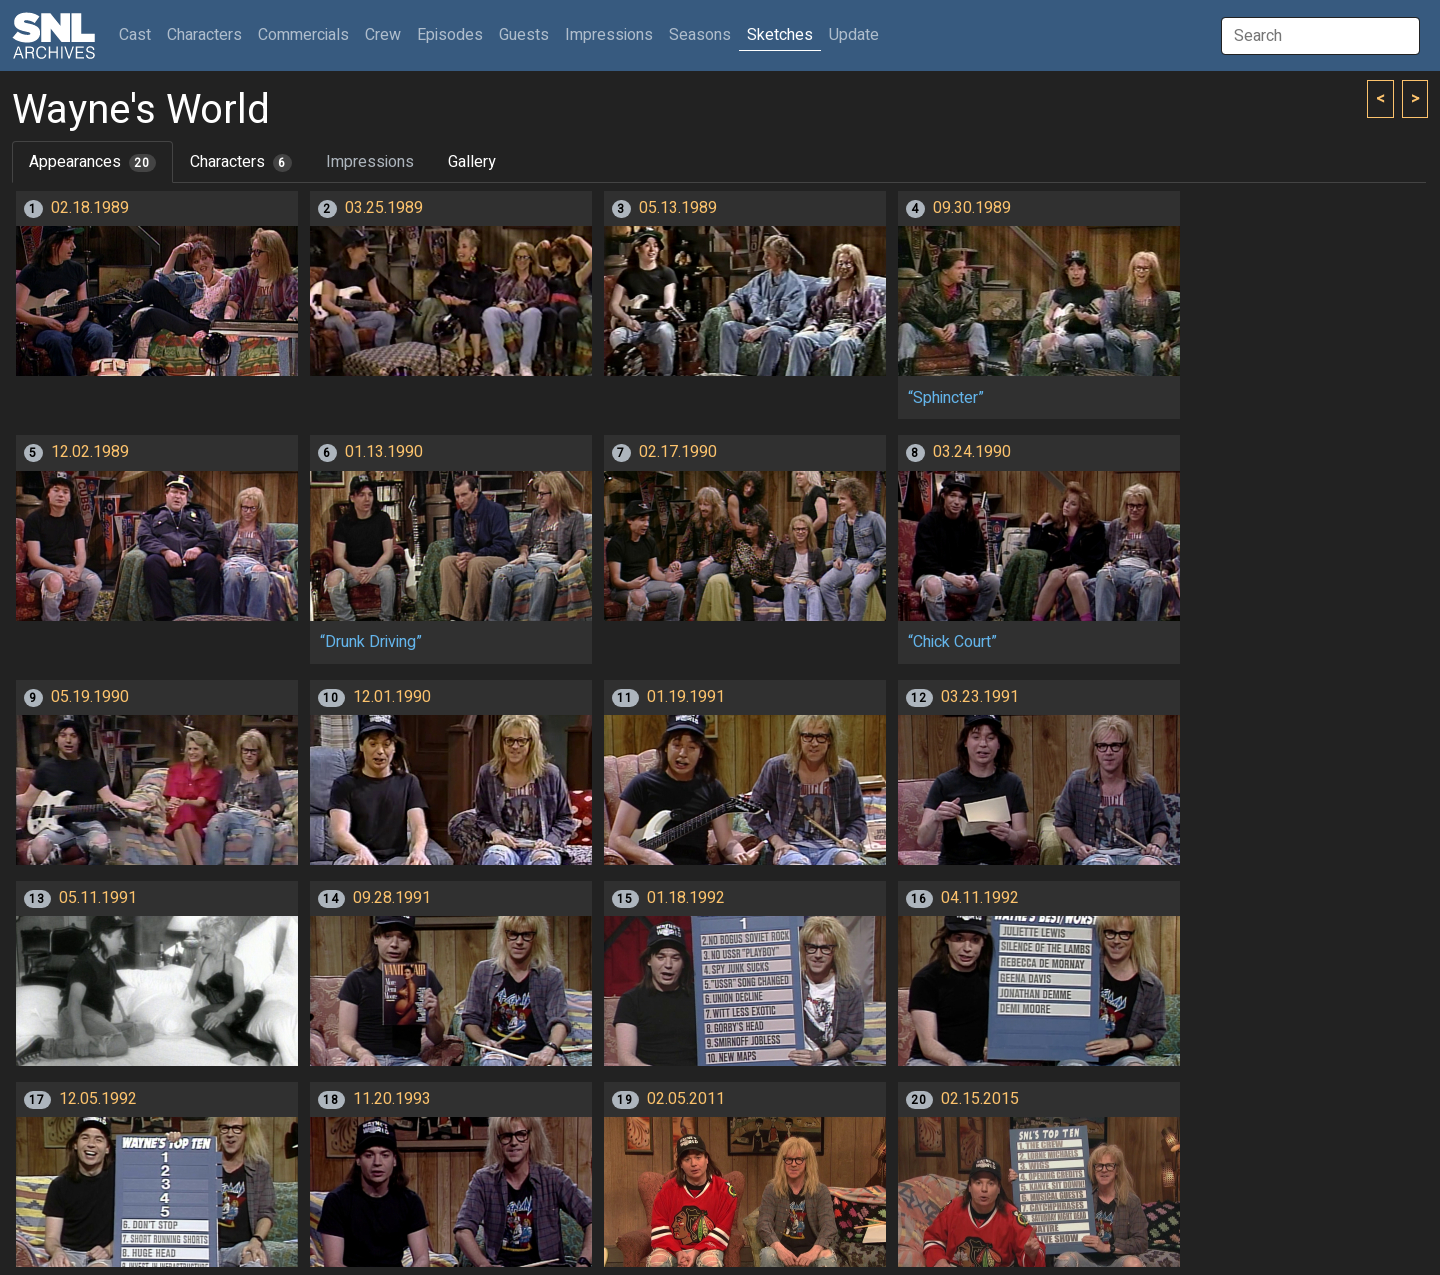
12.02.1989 (90, 452)
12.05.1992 (98, 1099)
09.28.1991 (392, 898)
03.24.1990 (972, 452)
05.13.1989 (678, 208)
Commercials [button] (303, 35)
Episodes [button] (450, 35)
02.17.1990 (678, 452)
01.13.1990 (384, 452)
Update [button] (854, 35)
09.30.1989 (972, 208)
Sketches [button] (780, 35)
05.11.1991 (98, 898)
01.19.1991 (686, 697)
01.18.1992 (686, 898)
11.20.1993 (392, 1099)
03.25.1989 (384, 208)
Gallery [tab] (472, 162)
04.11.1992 (980, 898)
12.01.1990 (392, 697)
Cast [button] (139, 34)
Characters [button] (204, 35)
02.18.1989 (90, 208)
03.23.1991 (980, 697)
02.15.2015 (980, 1099)
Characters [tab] (241, 162)
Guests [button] (524, 35)
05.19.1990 (90, 697)
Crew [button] (383, 35)
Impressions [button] (609, 35)
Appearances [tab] (92, 162)
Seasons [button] (700, 35)
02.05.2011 (686, 1099)
